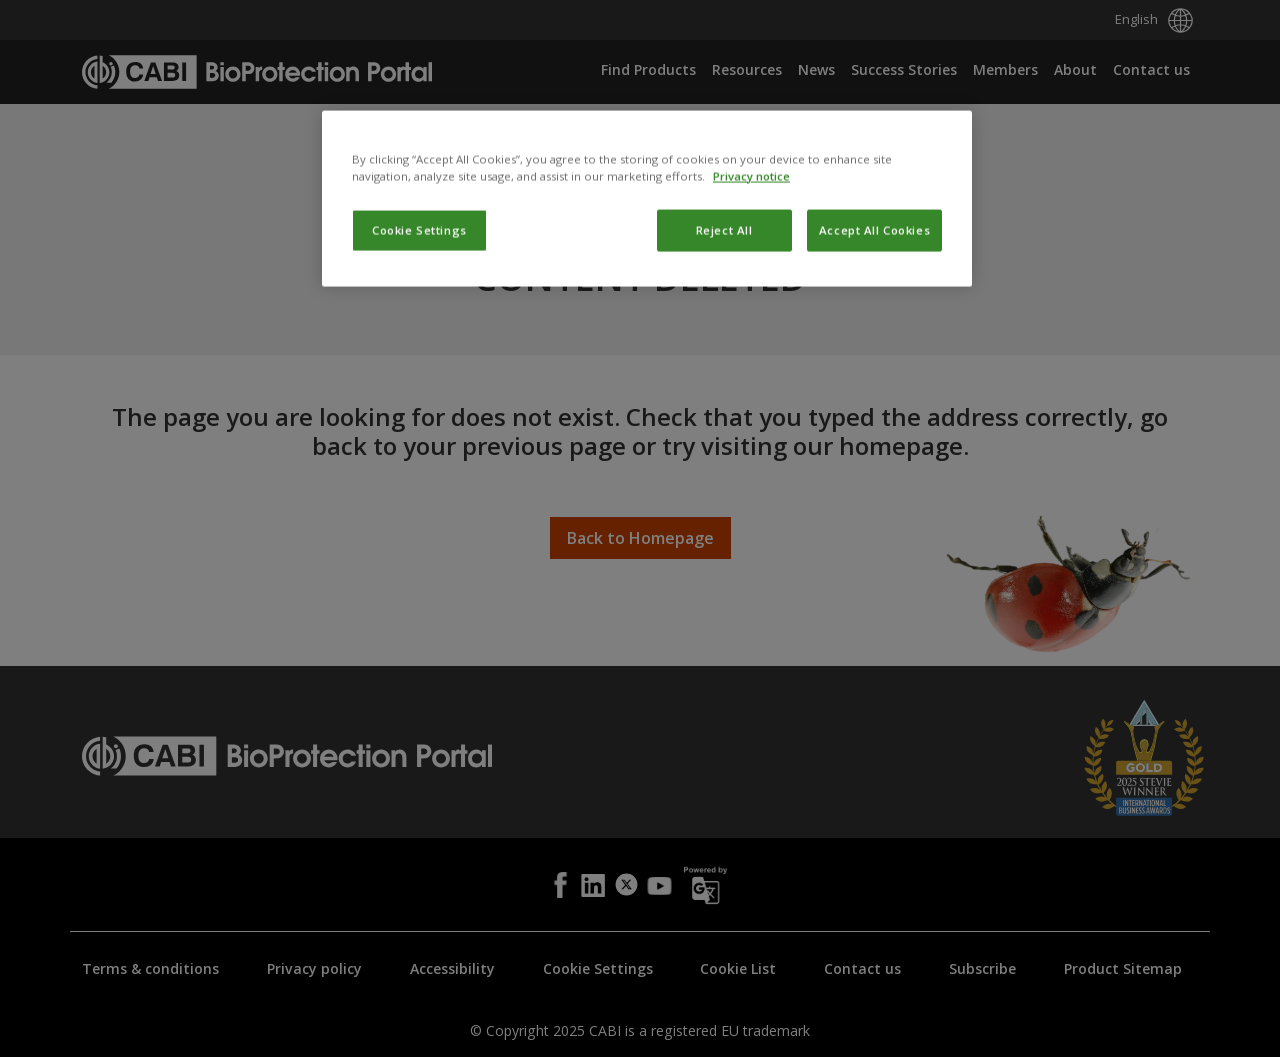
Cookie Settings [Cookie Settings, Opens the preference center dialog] (419, 323)
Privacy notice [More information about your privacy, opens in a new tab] (751, 269)
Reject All (724, 323)
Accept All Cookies (874, 323)
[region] (647, 291)
